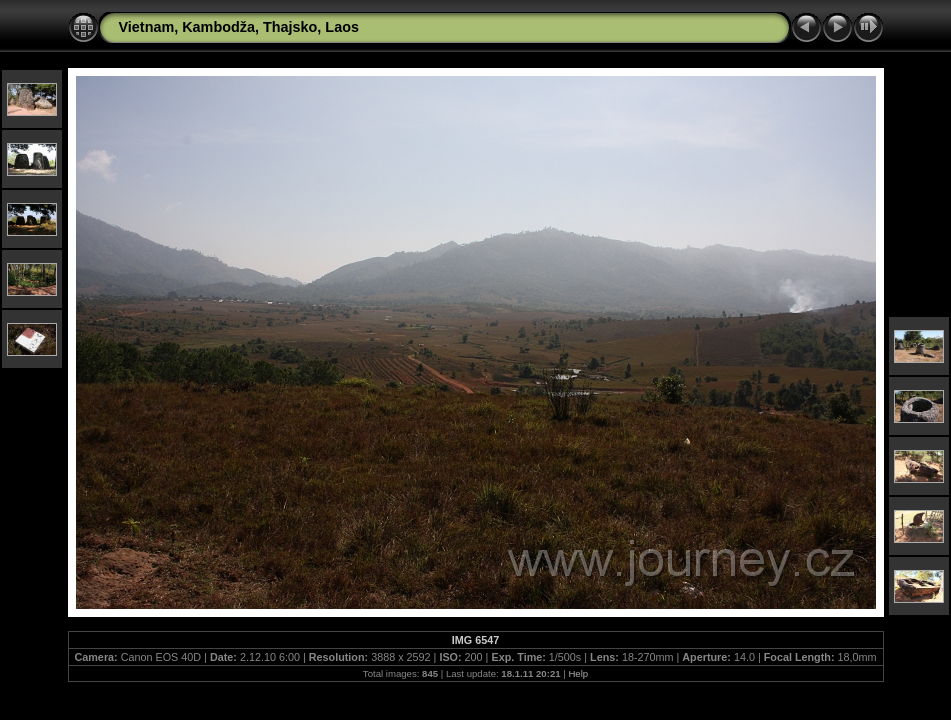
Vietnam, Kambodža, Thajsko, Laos (239, 27)
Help (578, 673)
